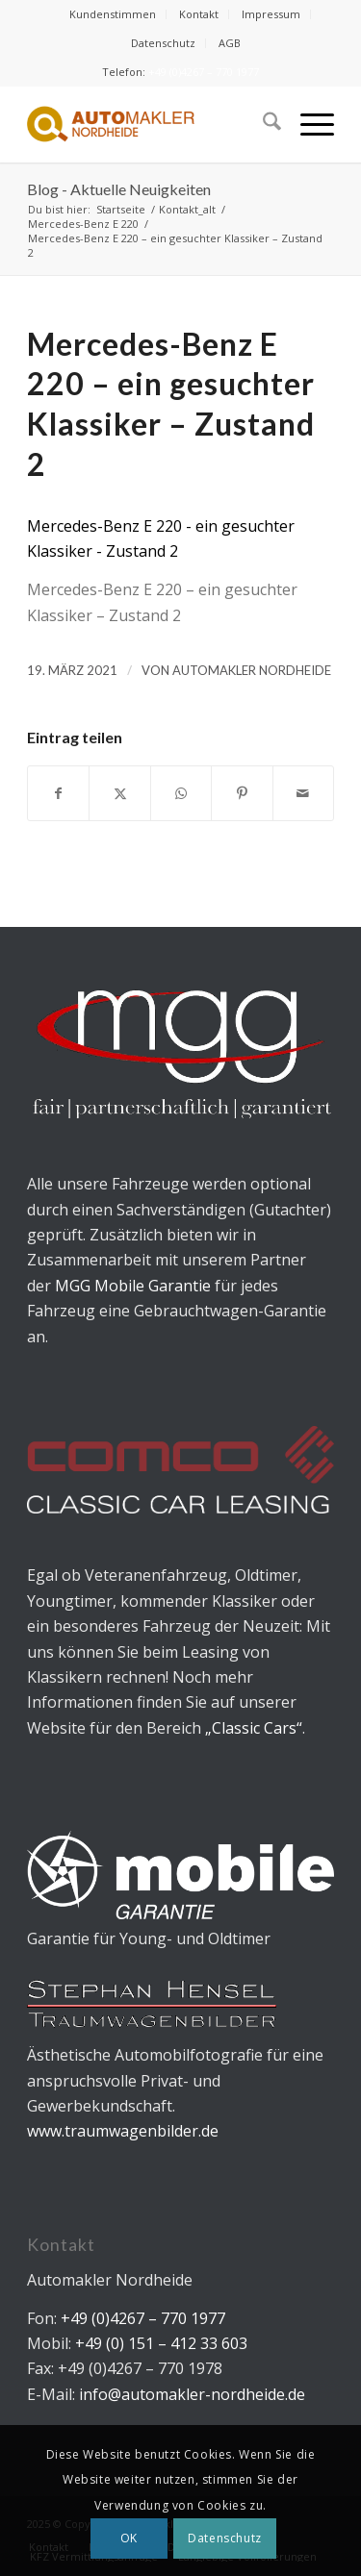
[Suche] (262, 124)
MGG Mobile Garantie (133, 1285)
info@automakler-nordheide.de (192, 2394)
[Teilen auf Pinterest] (241, 793)
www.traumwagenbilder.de (123, 2130)
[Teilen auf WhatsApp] (181, 793)
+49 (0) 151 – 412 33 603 (159, 2343)
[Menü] (307, 124)
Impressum (271, 14)
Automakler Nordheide (251, 670)
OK (129, 2538)
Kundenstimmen (112, 14)
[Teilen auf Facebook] (58, 793)
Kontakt (199, 14)
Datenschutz (163, 43)
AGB (230, 43)
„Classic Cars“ (253, 1727)
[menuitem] (113, 14)
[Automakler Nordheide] (149, 124)
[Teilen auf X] (119, 793)
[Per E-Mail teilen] (303, 793)
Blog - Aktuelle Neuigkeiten (119, 189)
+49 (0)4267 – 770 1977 (203, 71)
